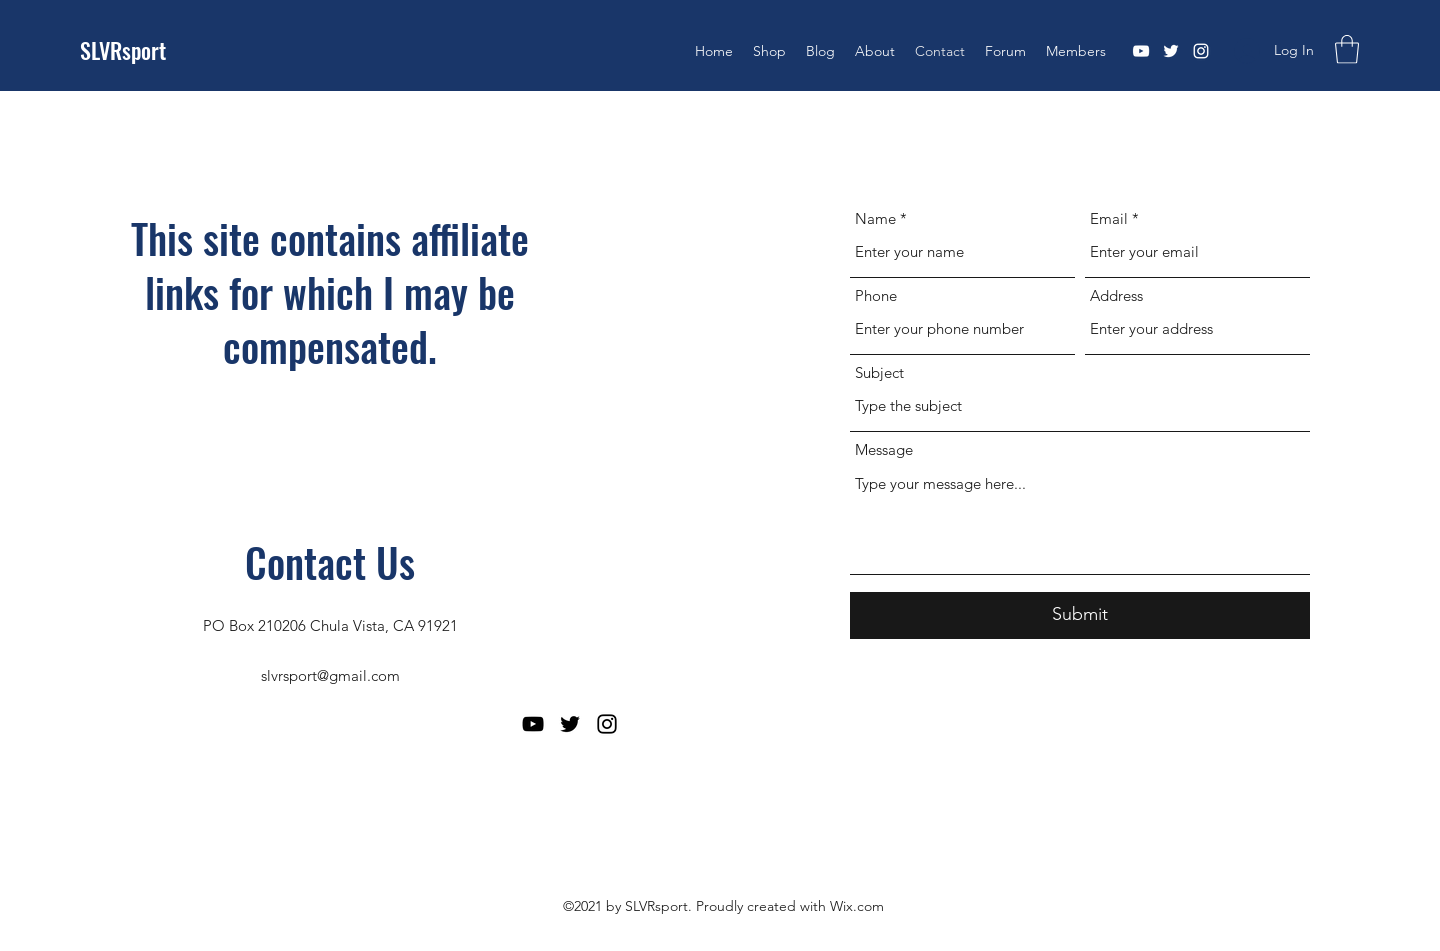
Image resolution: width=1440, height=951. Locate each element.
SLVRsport (123, 50)
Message (884, 449)
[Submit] (1080, 615)
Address (1116, 295)
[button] (1347, 49)
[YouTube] (1141, 51)
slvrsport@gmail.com (330, 675)
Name (875, 218)
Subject (879, 372)
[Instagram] (1201, 51)
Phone (876, 295)
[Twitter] (1171, 51)
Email (1109, 218)
